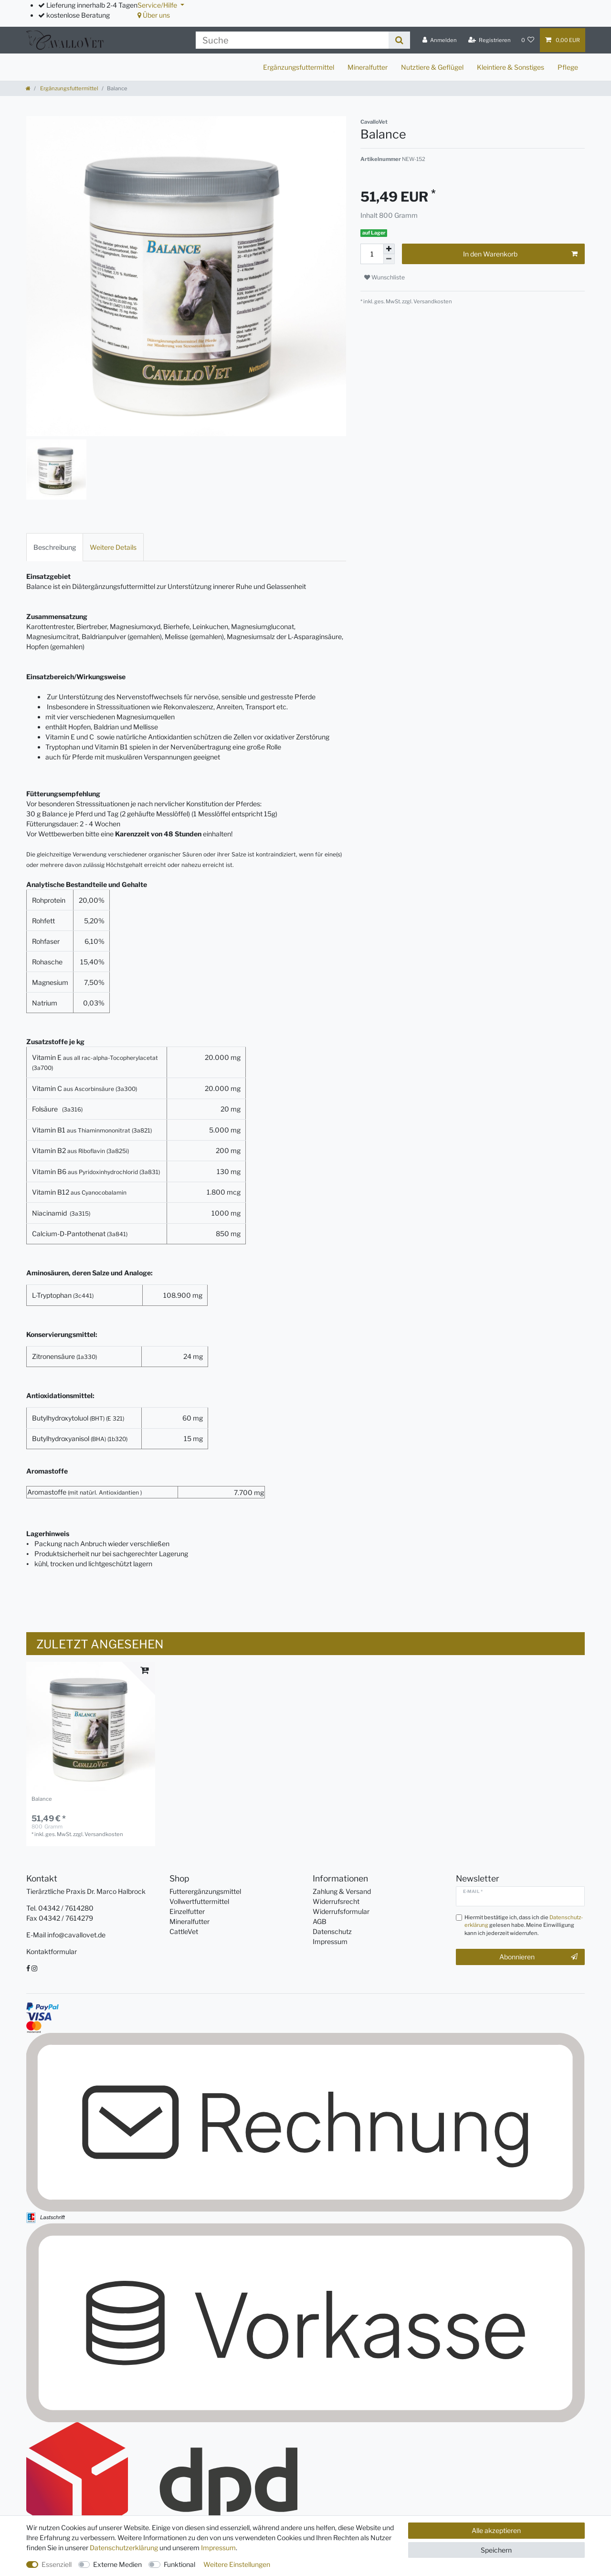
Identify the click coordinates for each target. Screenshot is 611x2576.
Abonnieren (538, 1957)
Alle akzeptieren (496, 2530)
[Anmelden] (439, 40)
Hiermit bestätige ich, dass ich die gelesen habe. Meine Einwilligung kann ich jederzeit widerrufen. (523, 1925)
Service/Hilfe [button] (158, 5)
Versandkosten (432, 301)
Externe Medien (117, 2564)
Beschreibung (54, 547)
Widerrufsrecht (336, 1901)
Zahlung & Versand (342, 1891)
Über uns (153, 15)
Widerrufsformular (341, 1911)
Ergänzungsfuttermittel (298, 67)
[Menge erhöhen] (389, 249)
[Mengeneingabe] (371, 254)
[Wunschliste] (528, 40)
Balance (42, 1799)
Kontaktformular (51, 1951)
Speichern (496, 2550)
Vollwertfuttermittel (199, 1901)
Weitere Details (113, 547)
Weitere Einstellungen (236, 2564)
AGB (320, 1921)
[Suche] (399, 40)
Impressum (330, 1941)
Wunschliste (384, 277)
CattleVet (183, 1931)
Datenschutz (332, 1931)
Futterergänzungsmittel (205, 1891)
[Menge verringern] (389, 259)
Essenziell (57, 2564)
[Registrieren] (489, 40)
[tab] (54, 547)
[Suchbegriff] (292, 40)
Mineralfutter (368, 67)
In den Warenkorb (520, 254)
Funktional (179, 2564)
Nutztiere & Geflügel (432, 67)
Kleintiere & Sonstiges (510, 67)
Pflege (568, 67)
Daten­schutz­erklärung (124, 2548)
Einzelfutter (187, 1911)
